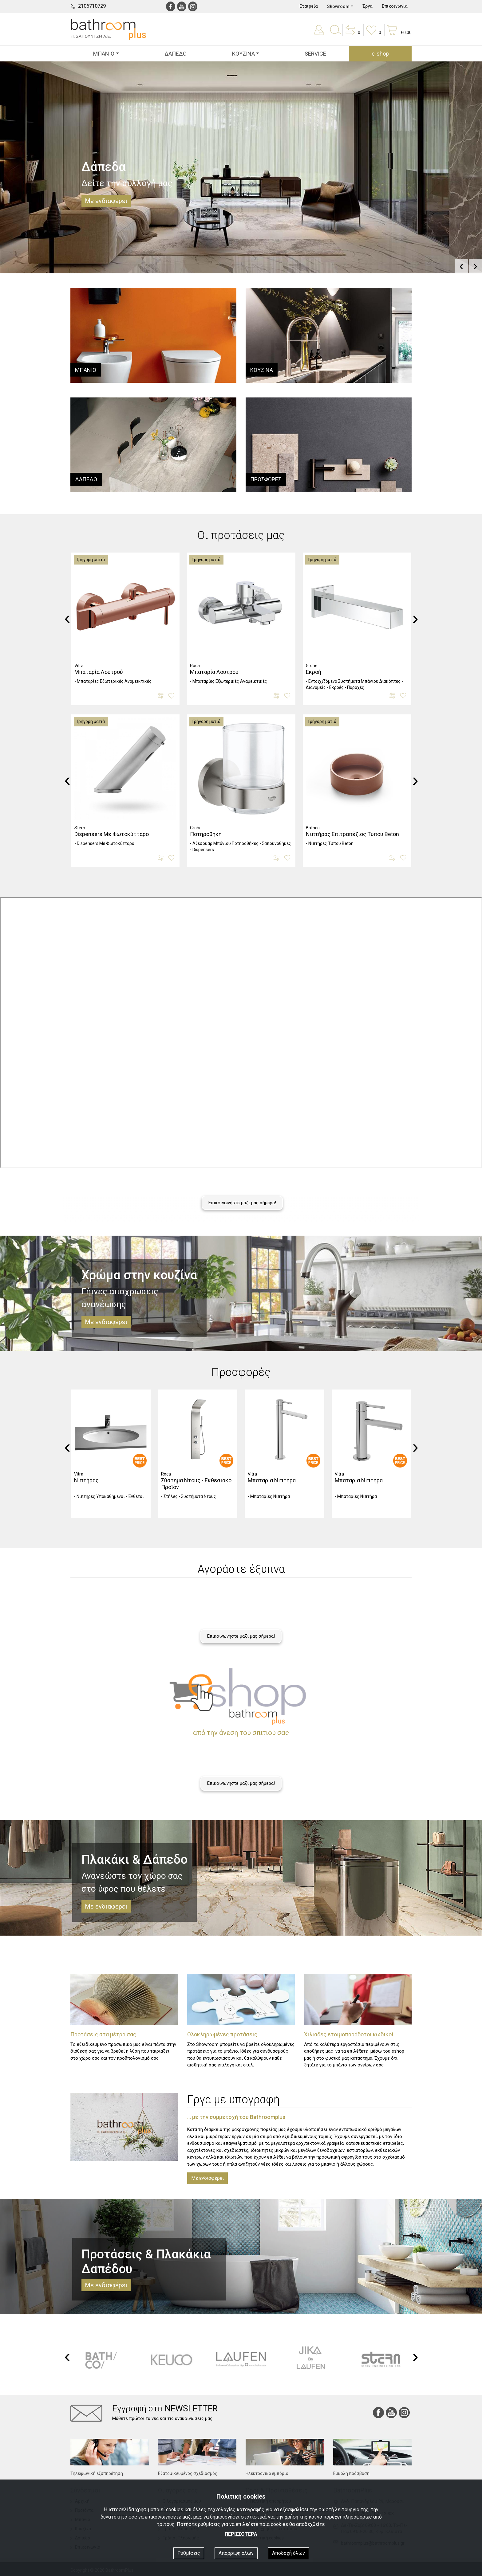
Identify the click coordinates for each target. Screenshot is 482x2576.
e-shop (380, 53)
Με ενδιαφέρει (207, 2178)
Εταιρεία (308, 6)
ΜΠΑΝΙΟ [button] (103, 53)
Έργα (367, 6)
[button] (352, 34)
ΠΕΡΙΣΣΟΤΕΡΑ (241, 2534)
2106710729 (92, 6)
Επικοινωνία (395, 6)
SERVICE (315, 53)
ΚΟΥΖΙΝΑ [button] (243, 53)
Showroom (338, 6)
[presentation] (461, 266)
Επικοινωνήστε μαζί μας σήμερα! (242, 1203)
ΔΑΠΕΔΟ (175, 53)
